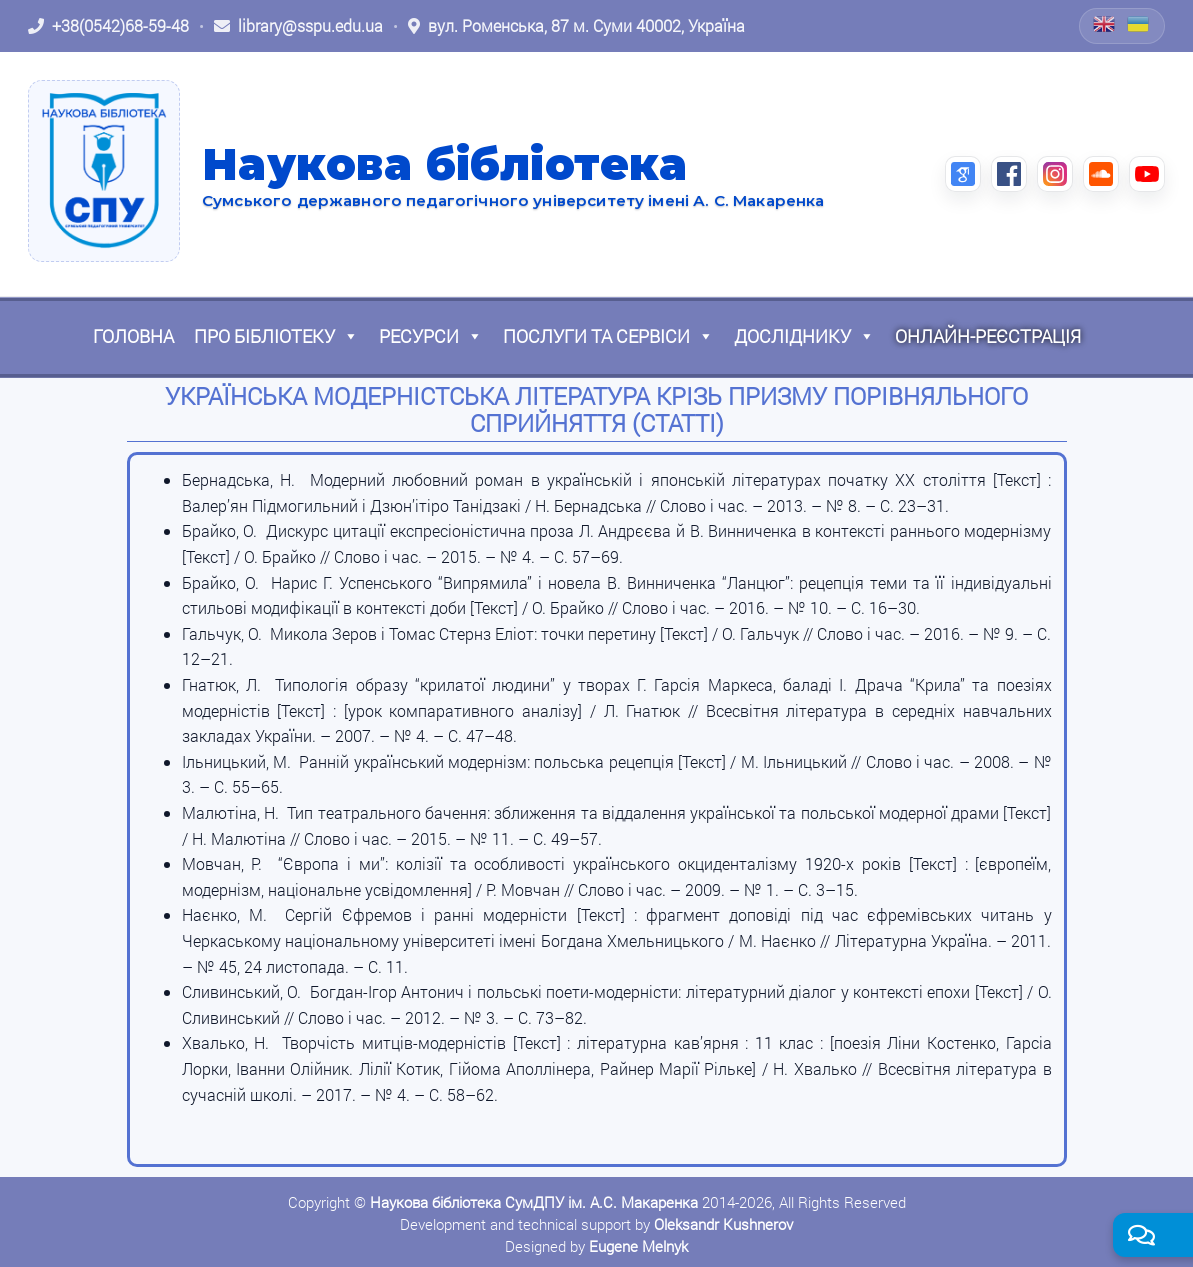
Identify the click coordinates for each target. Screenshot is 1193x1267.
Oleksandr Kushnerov (723, 1224)
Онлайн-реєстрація (988, 336)
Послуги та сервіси (608, 336)
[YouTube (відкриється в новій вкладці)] (1147, 174)
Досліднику (804, 336)
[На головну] (104, 171)
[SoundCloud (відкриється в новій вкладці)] (1101, 174)
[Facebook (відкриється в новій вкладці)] (1009, 174)
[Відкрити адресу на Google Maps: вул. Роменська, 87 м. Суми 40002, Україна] (576, 26)
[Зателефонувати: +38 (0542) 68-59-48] (108, 26)
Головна (133, 336)
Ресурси (431, 336)
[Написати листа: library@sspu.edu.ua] (298, 26)
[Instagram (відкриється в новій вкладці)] (1055, 174)
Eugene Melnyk (638, 1246)
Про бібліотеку (276, 336)
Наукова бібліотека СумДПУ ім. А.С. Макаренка (534, 1202)
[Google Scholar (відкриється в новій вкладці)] (963, 174)
